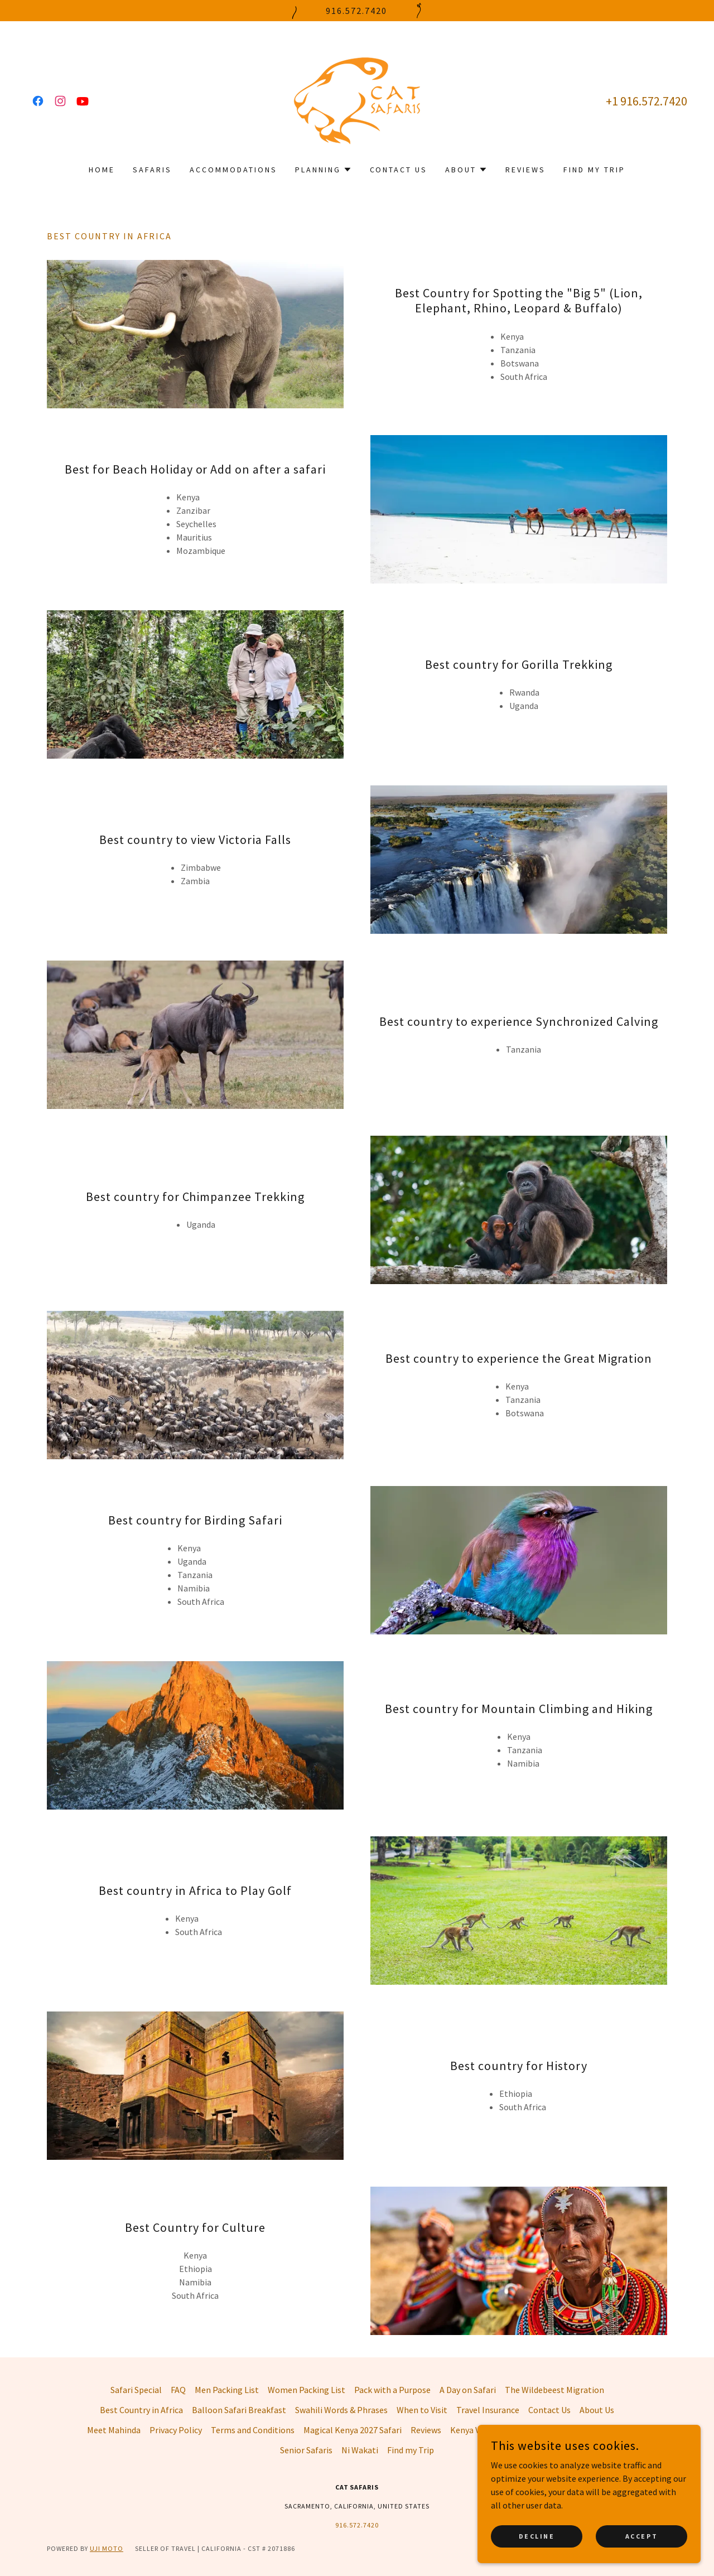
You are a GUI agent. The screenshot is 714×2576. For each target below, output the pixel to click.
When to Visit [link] (422, 2409)
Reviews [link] (525, 170)
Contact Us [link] (399, 170)
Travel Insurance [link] (487, 2409)
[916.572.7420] (357, 10)
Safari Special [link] (136, 2389)
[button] (323, 169)
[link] (38, 101)
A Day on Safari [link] (468, 2389)
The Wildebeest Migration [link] (554, 2389)
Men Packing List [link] (227, 2389)
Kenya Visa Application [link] (493, 2429)
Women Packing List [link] (306, 2389)
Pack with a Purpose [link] (392, 2389)
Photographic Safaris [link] (586, 2429)
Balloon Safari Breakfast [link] (239, 2409)
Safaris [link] (152, 170)
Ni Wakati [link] (359, 2450)
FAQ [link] (178, 2389)
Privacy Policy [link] (175, 2429)
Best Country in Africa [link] (141, 2409)
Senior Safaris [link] (306, 2450)
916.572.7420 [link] (357, 2525)
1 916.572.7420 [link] (649, 101)
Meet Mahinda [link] (114, 2429)
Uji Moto (106, 2548)
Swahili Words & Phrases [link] (341, 2409)
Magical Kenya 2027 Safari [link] (352, 2429)
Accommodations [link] (233, 170)
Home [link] (102, 170)
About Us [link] (597, 2409)
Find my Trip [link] (594, 170)
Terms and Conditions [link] (253, 2429)
